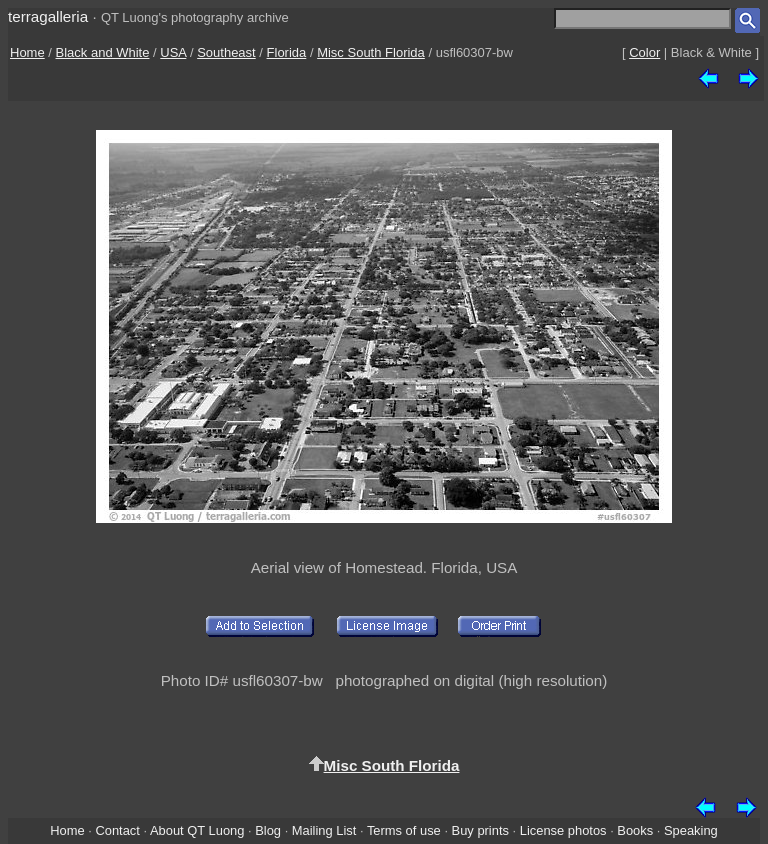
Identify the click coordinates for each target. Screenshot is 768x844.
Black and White (103, 52)
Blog (268, 830)
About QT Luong (197, 830)
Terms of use (404, 830)
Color (644, 52)
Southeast (226, 52)
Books (635, 830)
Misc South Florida (371, 52)
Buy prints (480, 830)
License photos (563, 830)
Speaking (691, 830)
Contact (117, 830)
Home (27, 52)
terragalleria (48, 16)
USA (173, 52)
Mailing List (324, 830)
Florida (287, 52)
